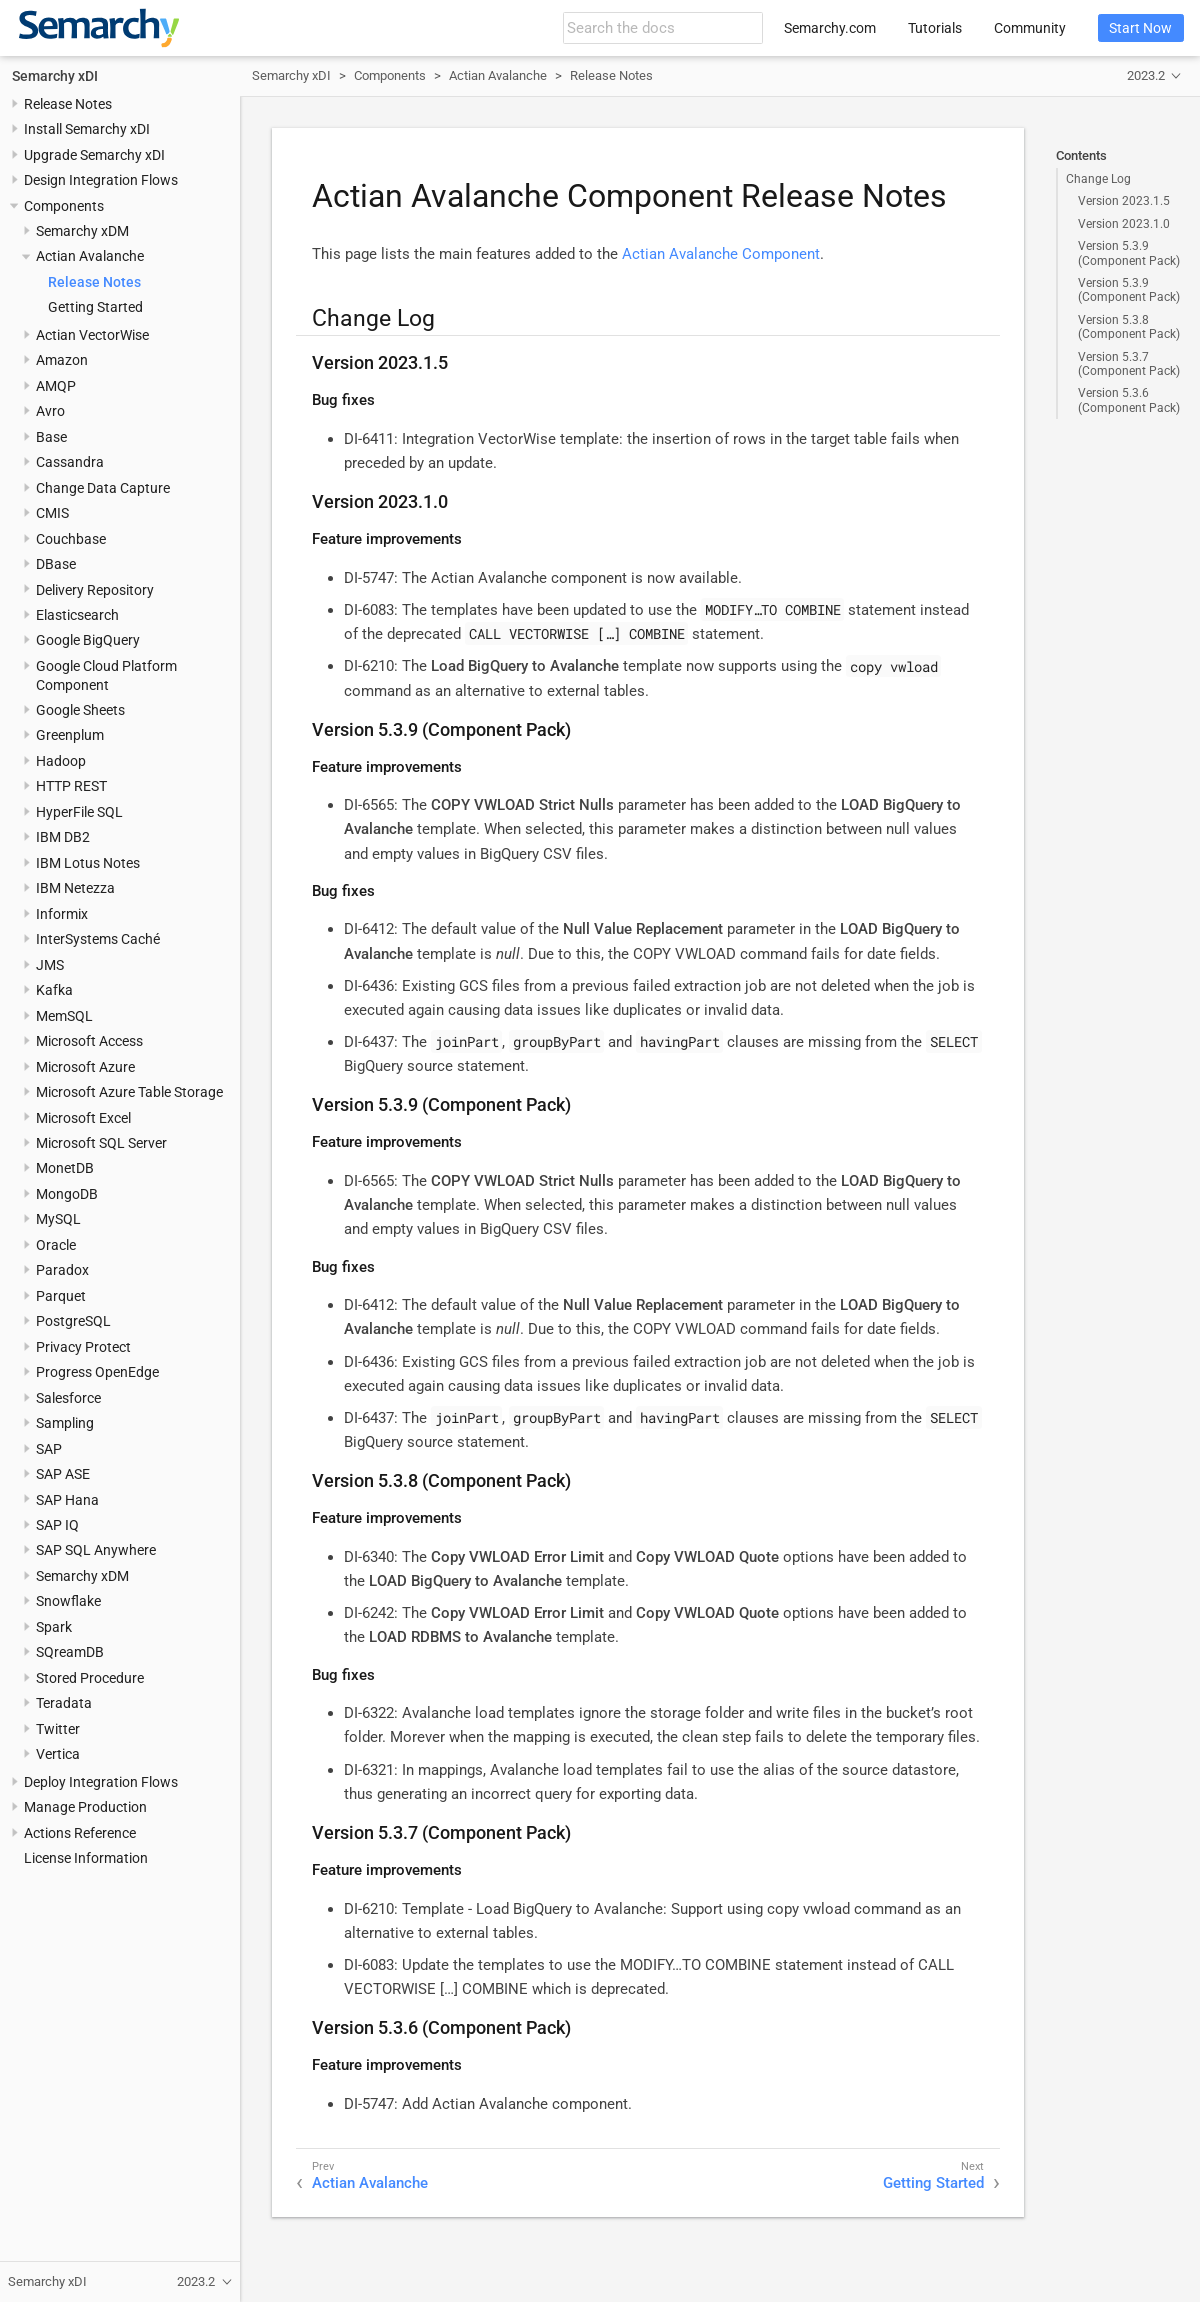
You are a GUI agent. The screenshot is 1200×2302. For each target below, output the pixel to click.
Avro (50, 411)
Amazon (62, 360)
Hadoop (61, 761)
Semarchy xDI (55, 76)
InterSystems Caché (98, 939)
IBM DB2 (63, 837)
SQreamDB (70, 1652)
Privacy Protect (83, 1347)
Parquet (61, 1296)
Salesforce (68, 1398)
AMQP (56, 386)
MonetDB (65, 1168)
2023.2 (1146, 75)
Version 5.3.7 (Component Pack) (1129, 364)
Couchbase (71, 539)
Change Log (1098, 179)
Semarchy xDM (82, 231)
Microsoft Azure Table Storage (129, 1092)
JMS (50, 965)
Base (51, 437)
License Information (86, 1858)
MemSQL (64, 1016)
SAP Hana (67, 1500)
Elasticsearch (77, 615)
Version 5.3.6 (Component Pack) (1129, 400)
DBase (56, 564)
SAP (49, 1449)
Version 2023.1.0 (1124, 224)
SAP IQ (57, 1525)
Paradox (62, 1270)
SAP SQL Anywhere (96, 1550)
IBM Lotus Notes (88, 863)
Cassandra (70, 462)
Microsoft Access (89, 1041)
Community (1030, 28)
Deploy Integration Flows (101, 1782)
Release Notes (68, 104)
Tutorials (935, 28)
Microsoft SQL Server (101, 1143)
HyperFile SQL (79, 812)
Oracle (56, 1245)
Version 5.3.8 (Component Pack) (1129, 327)
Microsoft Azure (85, 1067)
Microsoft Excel (83, 1118)
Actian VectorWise (92, 335)
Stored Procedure (90, 1678)
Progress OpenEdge (97, 1372)
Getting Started (95, 307)
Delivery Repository (95, 590)
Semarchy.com (830, 28)
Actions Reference (80, 1833)
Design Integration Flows (101, 180)
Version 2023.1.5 (1124, 201)
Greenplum (70, 735)
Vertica (58, 1754)
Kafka (54, 990)
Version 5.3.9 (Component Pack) (1129, 253)
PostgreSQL (73, 1321)
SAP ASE (63, 1474)
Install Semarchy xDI (87, 129)
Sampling (65, 1423)
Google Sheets (80, 710)
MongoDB (67, 1194)
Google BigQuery (88, 640)
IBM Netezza (75, 888)
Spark (54, 1627)
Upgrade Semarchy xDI (94, 155)
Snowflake (68, 1601)
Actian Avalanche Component (721, 254)
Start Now (1140, 28)
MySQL (58, 1219)
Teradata (64, 1703)
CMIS (52, 513)
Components (64, 206)
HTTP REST (71, 786)
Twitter (58, 1729)
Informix (62, 914)
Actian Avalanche (90, 256)
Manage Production (85, 1807)
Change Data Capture (103, 488)
